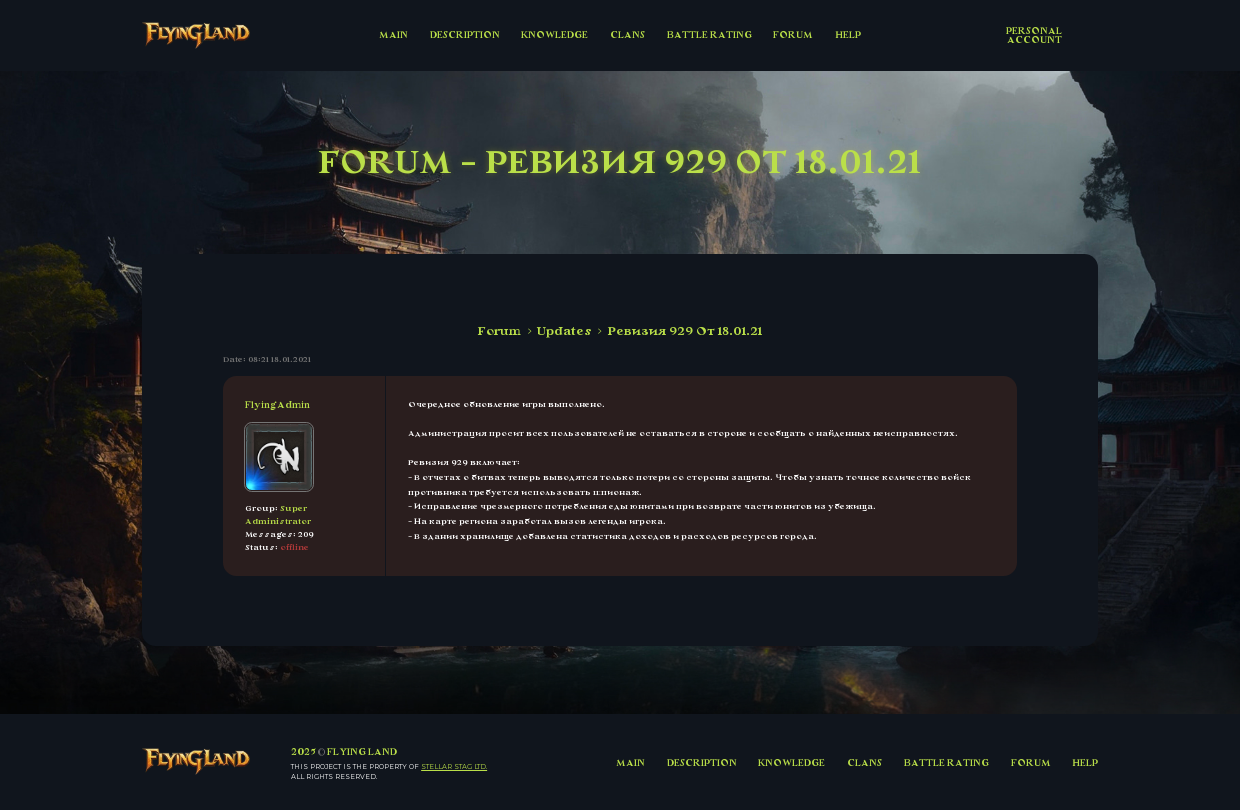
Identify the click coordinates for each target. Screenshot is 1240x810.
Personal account (1034, 35)
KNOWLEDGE (554, 34)
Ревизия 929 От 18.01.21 (685, 331)
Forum (499, 331)
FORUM (793, 34)
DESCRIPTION (465, 34)
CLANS (627, 34)
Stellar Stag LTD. (454, 766)
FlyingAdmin (277, 404)
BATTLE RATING (709, 34)
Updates (564, 331)
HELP (848, 34)
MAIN (393, 34)
